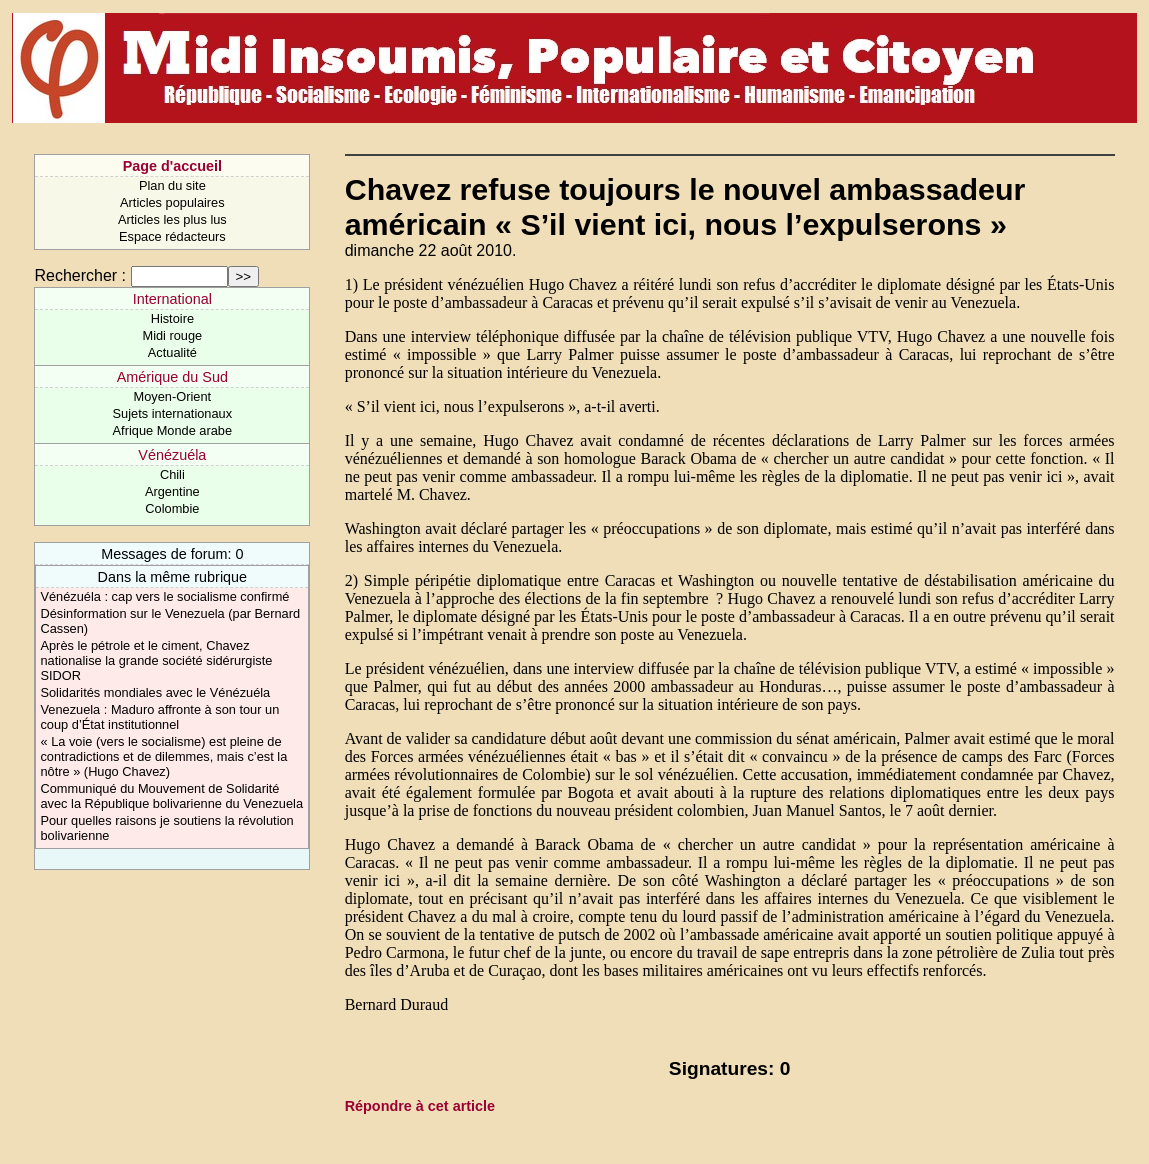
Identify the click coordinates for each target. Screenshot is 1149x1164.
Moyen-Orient (173, 396)
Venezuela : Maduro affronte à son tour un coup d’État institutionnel (159, 717)
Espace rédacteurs (172, 236)
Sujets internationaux (173, 413)
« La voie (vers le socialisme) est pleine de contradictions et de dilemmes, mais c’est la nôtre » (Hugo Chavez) (163, 756)
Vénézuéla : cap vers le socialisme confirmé (164, 596)
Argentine (172, 491)
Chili (172, 474)
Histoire (172, 318)
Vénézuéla (172, 455)
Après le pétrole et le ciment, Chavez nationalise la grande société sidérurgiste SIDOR (156, 660)
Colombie (172, 508)
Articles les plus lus (172, 219)
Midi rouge (172, 335)
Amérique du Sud (172, 377)
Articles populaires (172, 202)
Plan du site (172, 185)
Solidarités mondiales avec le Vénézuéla (155, 692)
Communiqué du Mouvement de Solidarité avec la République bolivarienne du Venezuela (171, 796)
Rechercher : (80, 275)
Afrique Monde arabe (173, 430)
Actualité (172, 352)
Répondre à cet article (420, 1106)
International (172, 299)
